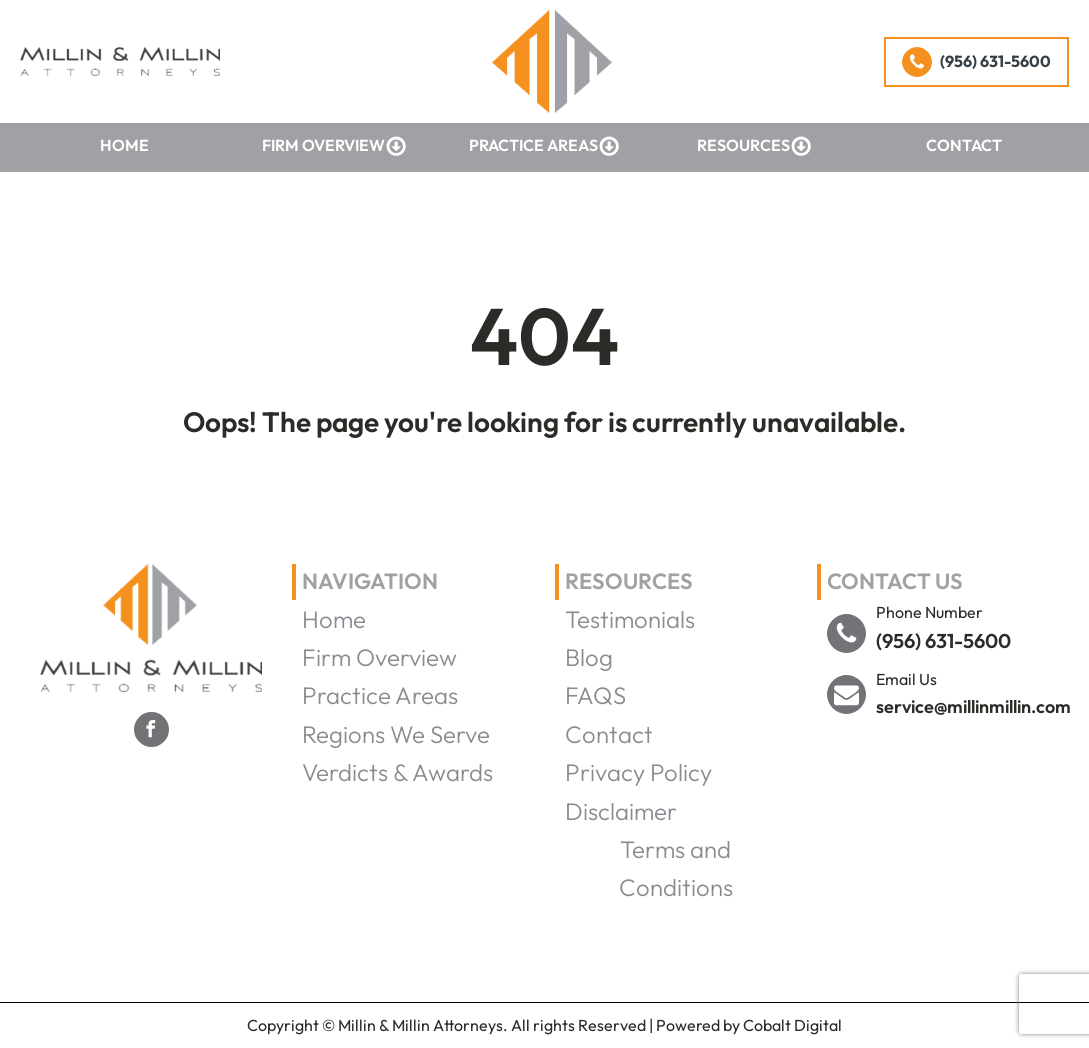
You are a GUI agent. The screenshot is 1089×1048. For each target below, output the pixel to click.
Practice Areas (544, 146)
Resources (754, 146)
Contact (964, 145)
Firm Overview (334, 146)
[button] (976, 62)
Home (124, 145)
